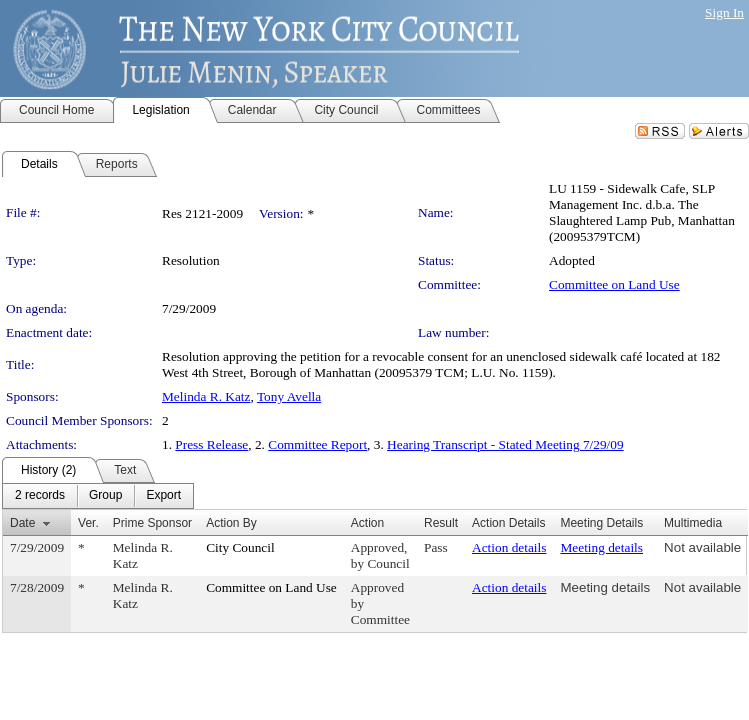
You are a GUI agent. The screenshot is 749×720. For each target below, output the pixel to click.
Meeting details (601, 547)
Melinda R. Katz (206, 396)
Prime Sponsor (152, 523)
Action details (509, 547)
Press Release (211, 444)
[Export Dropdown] (163, 496)
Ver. (88, 523)
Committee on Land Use (614, 284)
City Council (240, 547)
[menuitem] (40, 496)
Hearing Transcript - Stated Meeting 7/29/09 (505, 444)
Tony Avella (289, 396)
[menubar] (98, 496)
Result (441, 523)
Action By (231, 523)
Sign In (724, 12)
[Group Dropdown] (105, 496)
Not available (702, 547)
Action (367, 523)
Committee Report (317, 444)
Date (22, 523)
